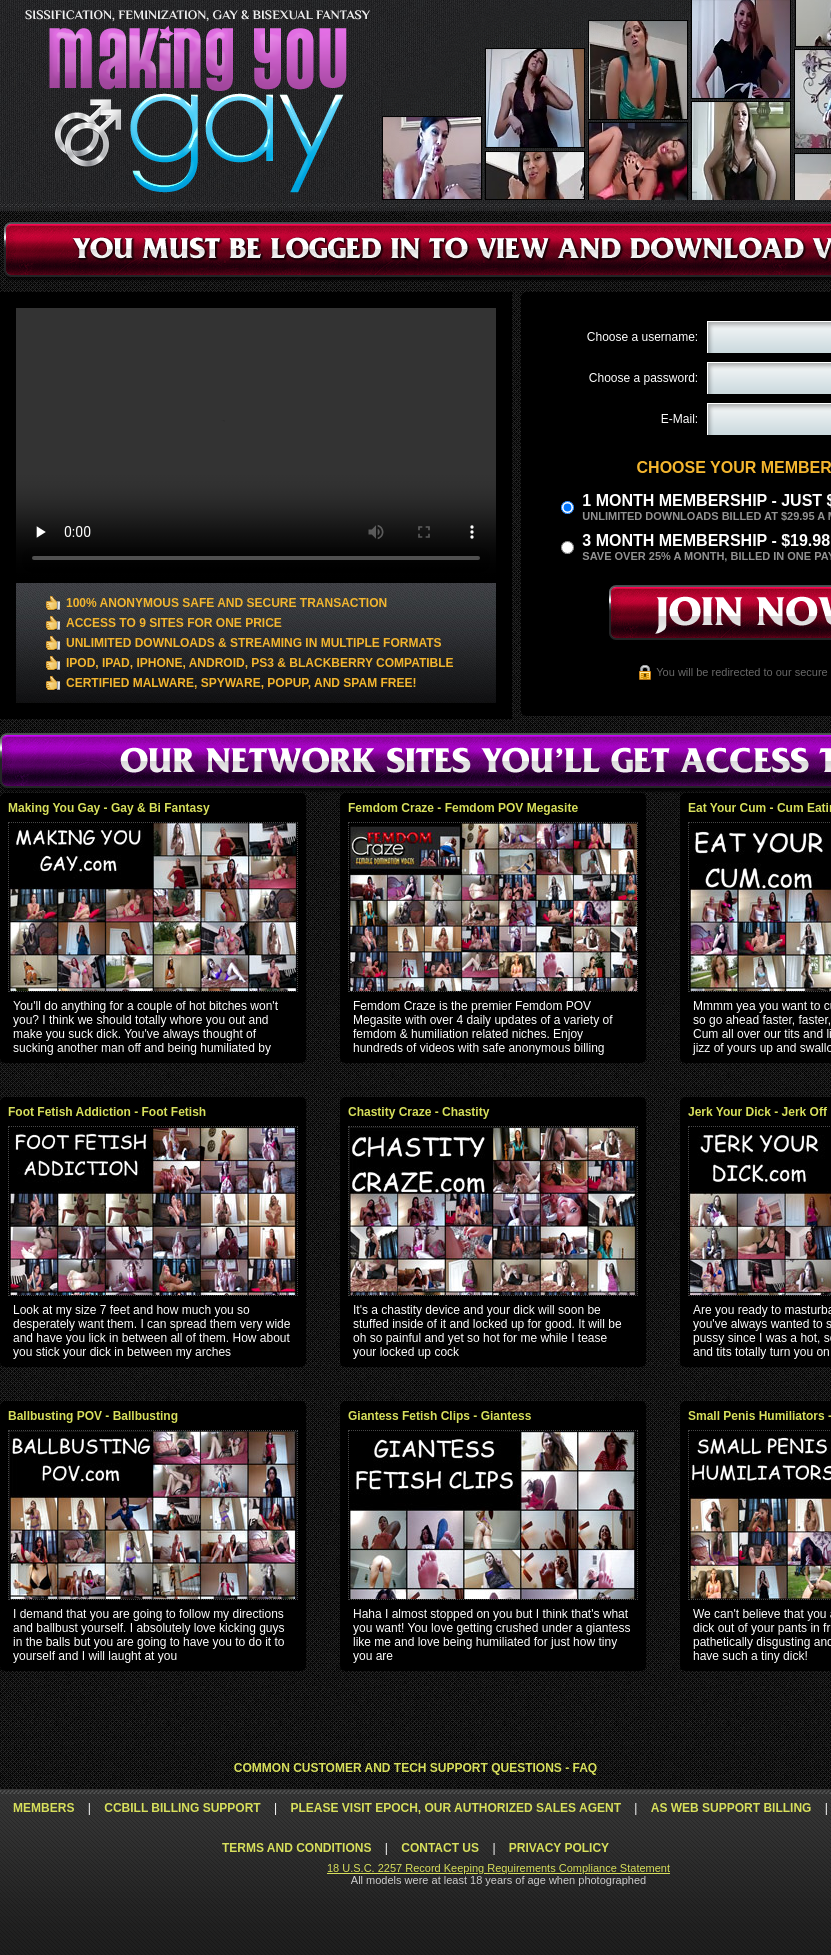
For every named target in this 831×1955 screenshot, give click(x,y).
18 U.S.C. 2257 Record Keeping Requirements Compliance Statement (498, 1868)
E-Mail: (679, 419)
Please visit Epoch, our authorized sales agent (455, 1808)
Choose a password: (643, 378)
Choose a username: (642, 337)
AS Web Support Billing (731, 1808)
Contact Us (440, 1848)
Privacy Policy (559, 1848)
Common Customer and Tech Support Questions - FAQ (415, 1768)
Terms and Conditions (297, 1848)
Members (43, 1808)
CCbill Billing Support (182, 1808)
